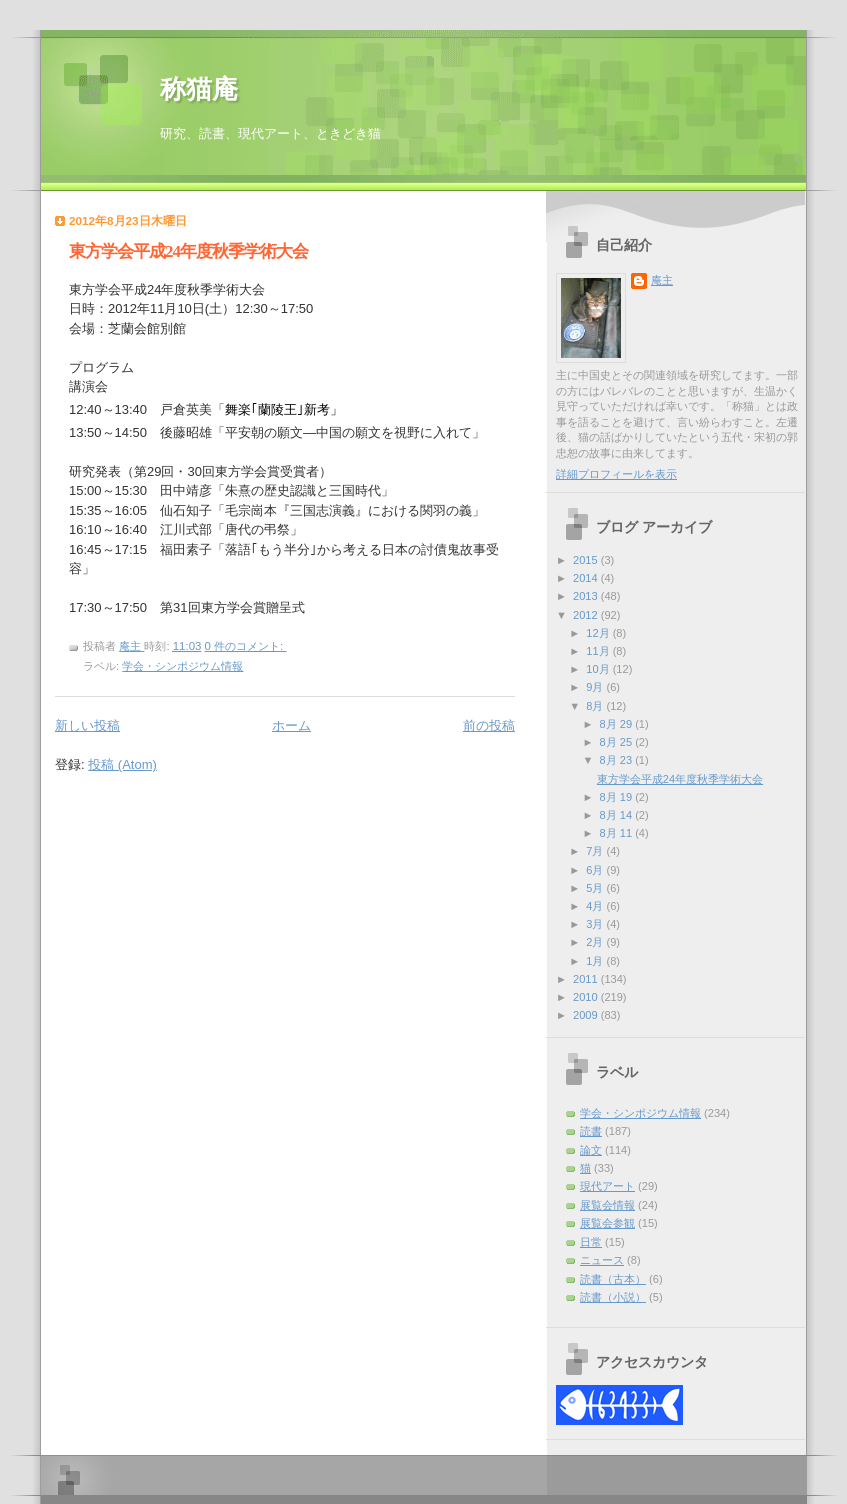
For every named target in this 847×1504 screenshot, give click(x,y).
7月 (596, 851)
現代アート (607, 1186)
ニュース (602, 1260)
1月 (596, 961)
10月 (599, 669)
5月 (596, 888)
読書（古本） (613, 1279)
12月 (599, 633)
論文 (591, 1150)
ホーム (291, 725)
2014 (587, 578)
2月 (596, 942)
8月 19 (618, 797)
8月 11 (618, 833)
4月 (596, 906)
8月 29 (618, 724)
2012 (587, 615)
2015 (587, 560)
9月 (596, 687)
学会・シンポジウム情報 (182, 666)
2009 (587, 1015)
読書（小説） (613, 1297)
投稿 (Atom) (122, 764)
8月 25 (618, 742)
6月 (596, 870)
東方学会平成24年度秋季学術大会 (188, 251)
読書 (591, 1131)
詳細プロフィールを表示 (616, 474)
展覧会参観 (607, 1223)
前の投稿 (489, 725)
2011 (587, 979)
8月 (596, 706)
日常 (591, 1242)
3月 (596, 924)
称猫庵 (199, 89)
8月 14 (618, 815)
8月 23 (618, 760)
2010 (587, 997)
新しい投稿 (87, 725)
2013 (587, 596)
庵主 (662, 280)
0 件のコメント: (246, 646)
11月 (599, 651)
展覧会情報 (607, 1205)
